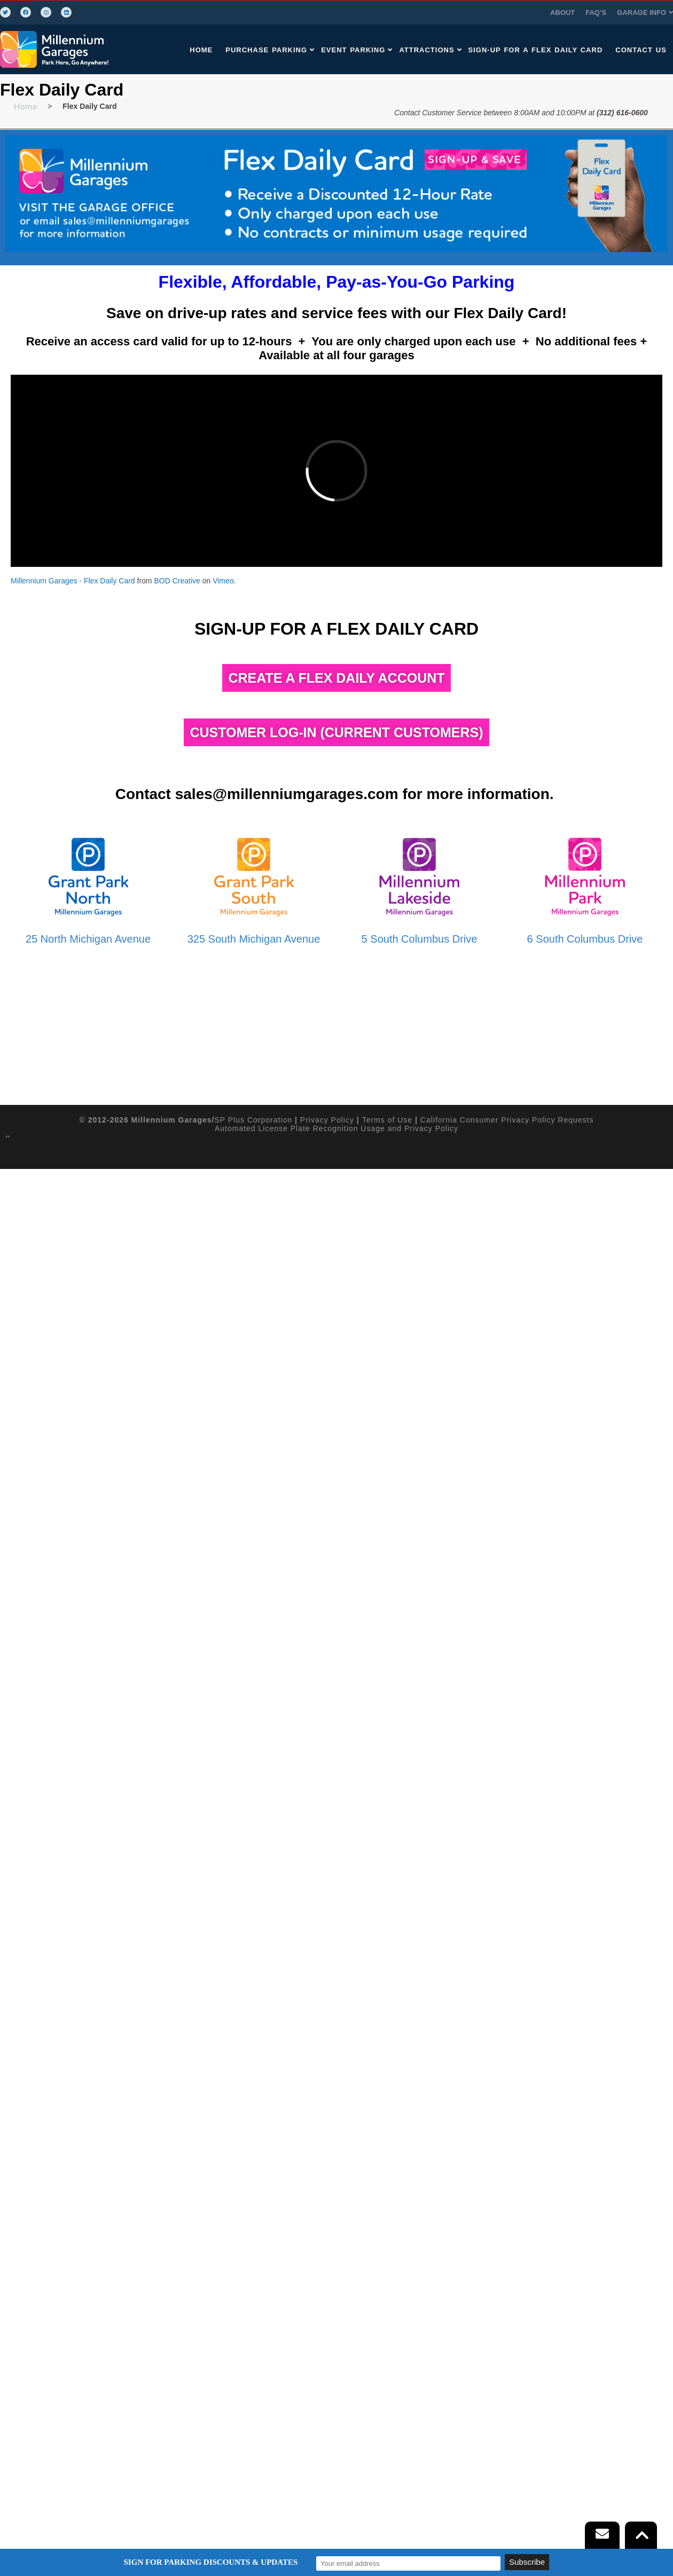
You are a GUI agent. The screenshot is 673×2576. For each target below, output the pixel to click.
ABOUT (426, 13)
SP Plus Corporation (254, 2316)
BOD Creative (177, 580)
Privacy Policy (327, 2316)
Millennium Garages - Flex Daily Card (73, 580)
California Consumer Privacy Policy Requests (507, 2316)
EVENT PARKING (356, 50)
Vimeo (223, 580)
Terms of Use (387, 2316)
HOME (200, 50)
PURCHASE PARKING (269, 50)
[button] (509, 13)
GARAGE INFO (509, 13)
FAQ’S (459, 13)
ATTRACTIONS (429, 50)
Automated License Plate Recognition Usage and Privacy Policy (336, 2325)
